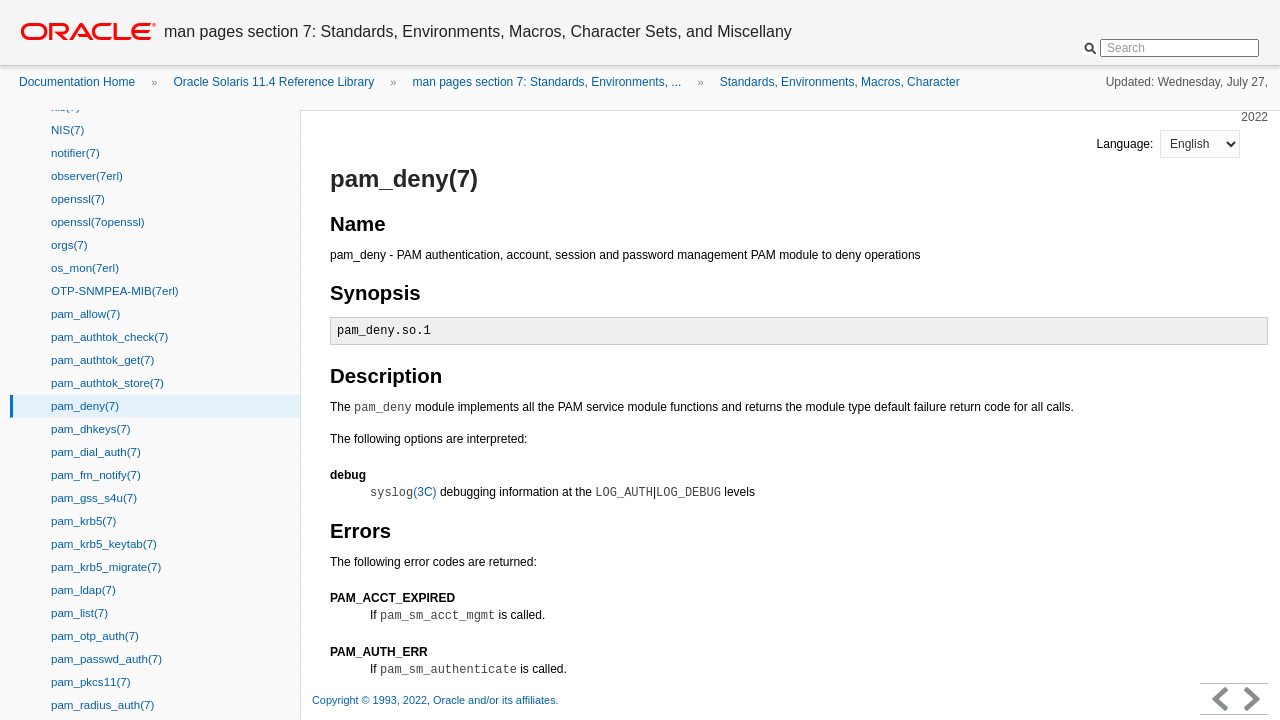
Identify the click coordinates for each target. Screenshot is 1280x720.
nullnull (1200, 144)
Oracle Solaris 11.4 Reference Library (273, 82)
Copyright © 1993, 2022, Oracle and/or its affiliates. (437, 700)
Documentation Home (77, 82)
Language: (1127, 144)
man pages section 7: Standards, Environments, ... (547, 82)
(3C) (403, 492)
